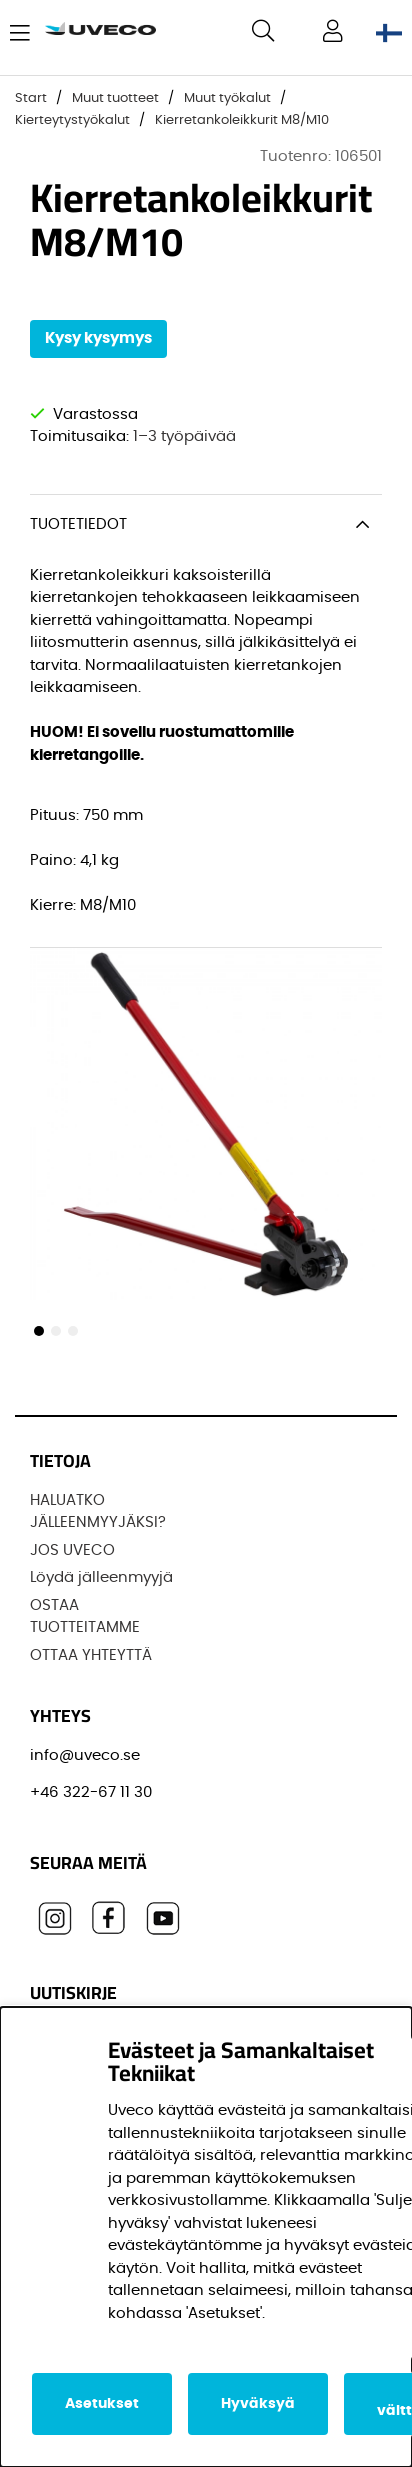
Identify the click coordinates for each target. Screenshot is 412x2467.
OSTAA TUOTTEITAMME (85, 1617)
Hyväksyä (258, 2404)
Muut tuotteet (115, 98)
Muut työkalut (227, 98)
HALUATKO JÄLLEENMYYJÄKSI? (98, 1512)
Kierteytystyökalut (72, 120)
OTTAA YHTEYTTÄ (91, 1655)
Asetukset (102, 2404)
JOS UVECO (72, 1550)
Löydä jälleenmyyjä (101, 1577)
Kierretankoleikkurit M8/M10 (242, 120)
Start (31, 98)
